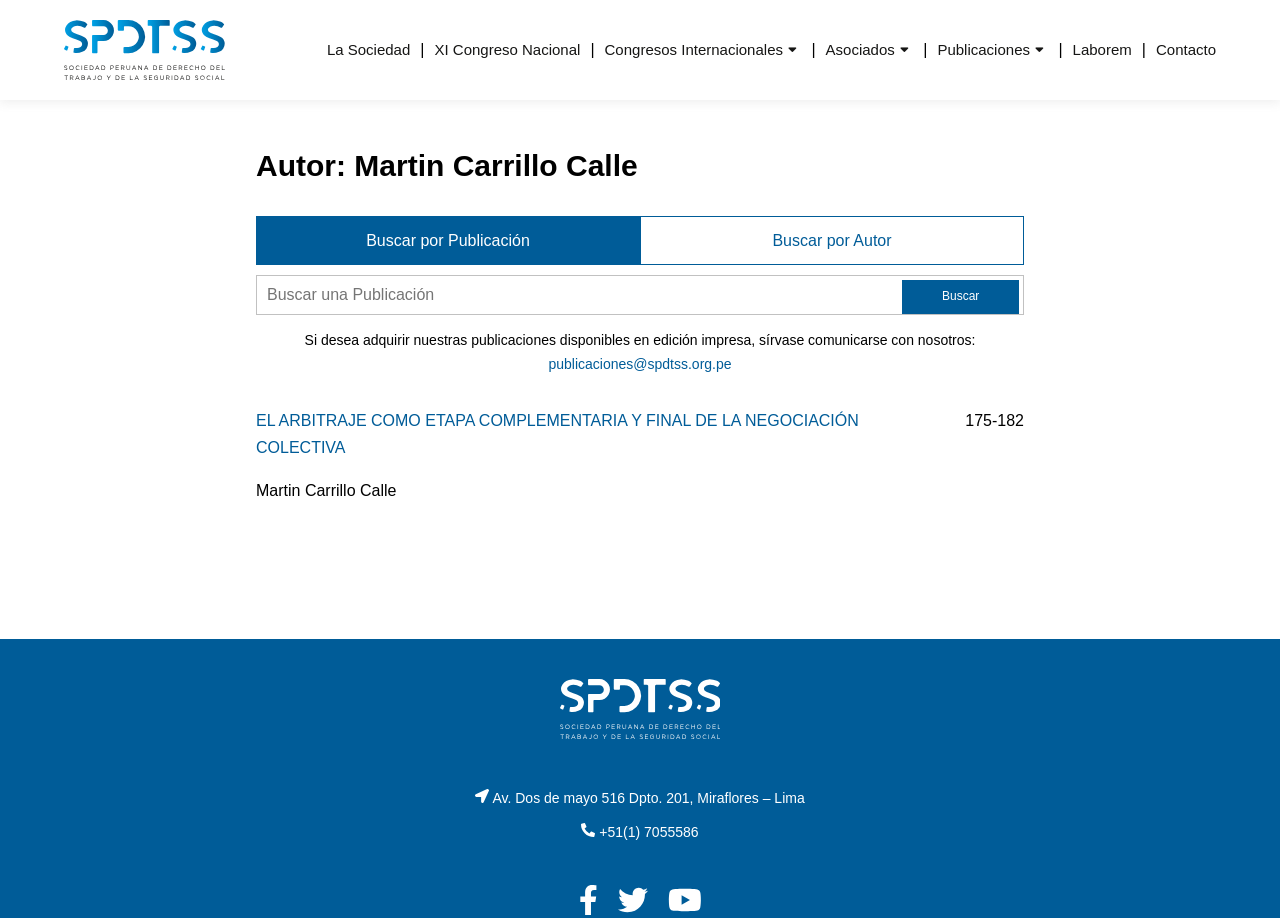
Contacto (1186, 49)
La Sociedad (368, 49)
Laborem (1102, 49)
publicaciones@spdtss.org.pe (639, 364)
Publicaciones (983, 49)
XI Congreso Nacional (507, 49)
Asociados (860, 49)
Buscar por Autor (831, 240)
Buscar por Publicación (448, 240)
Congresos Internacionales (694, 49)
